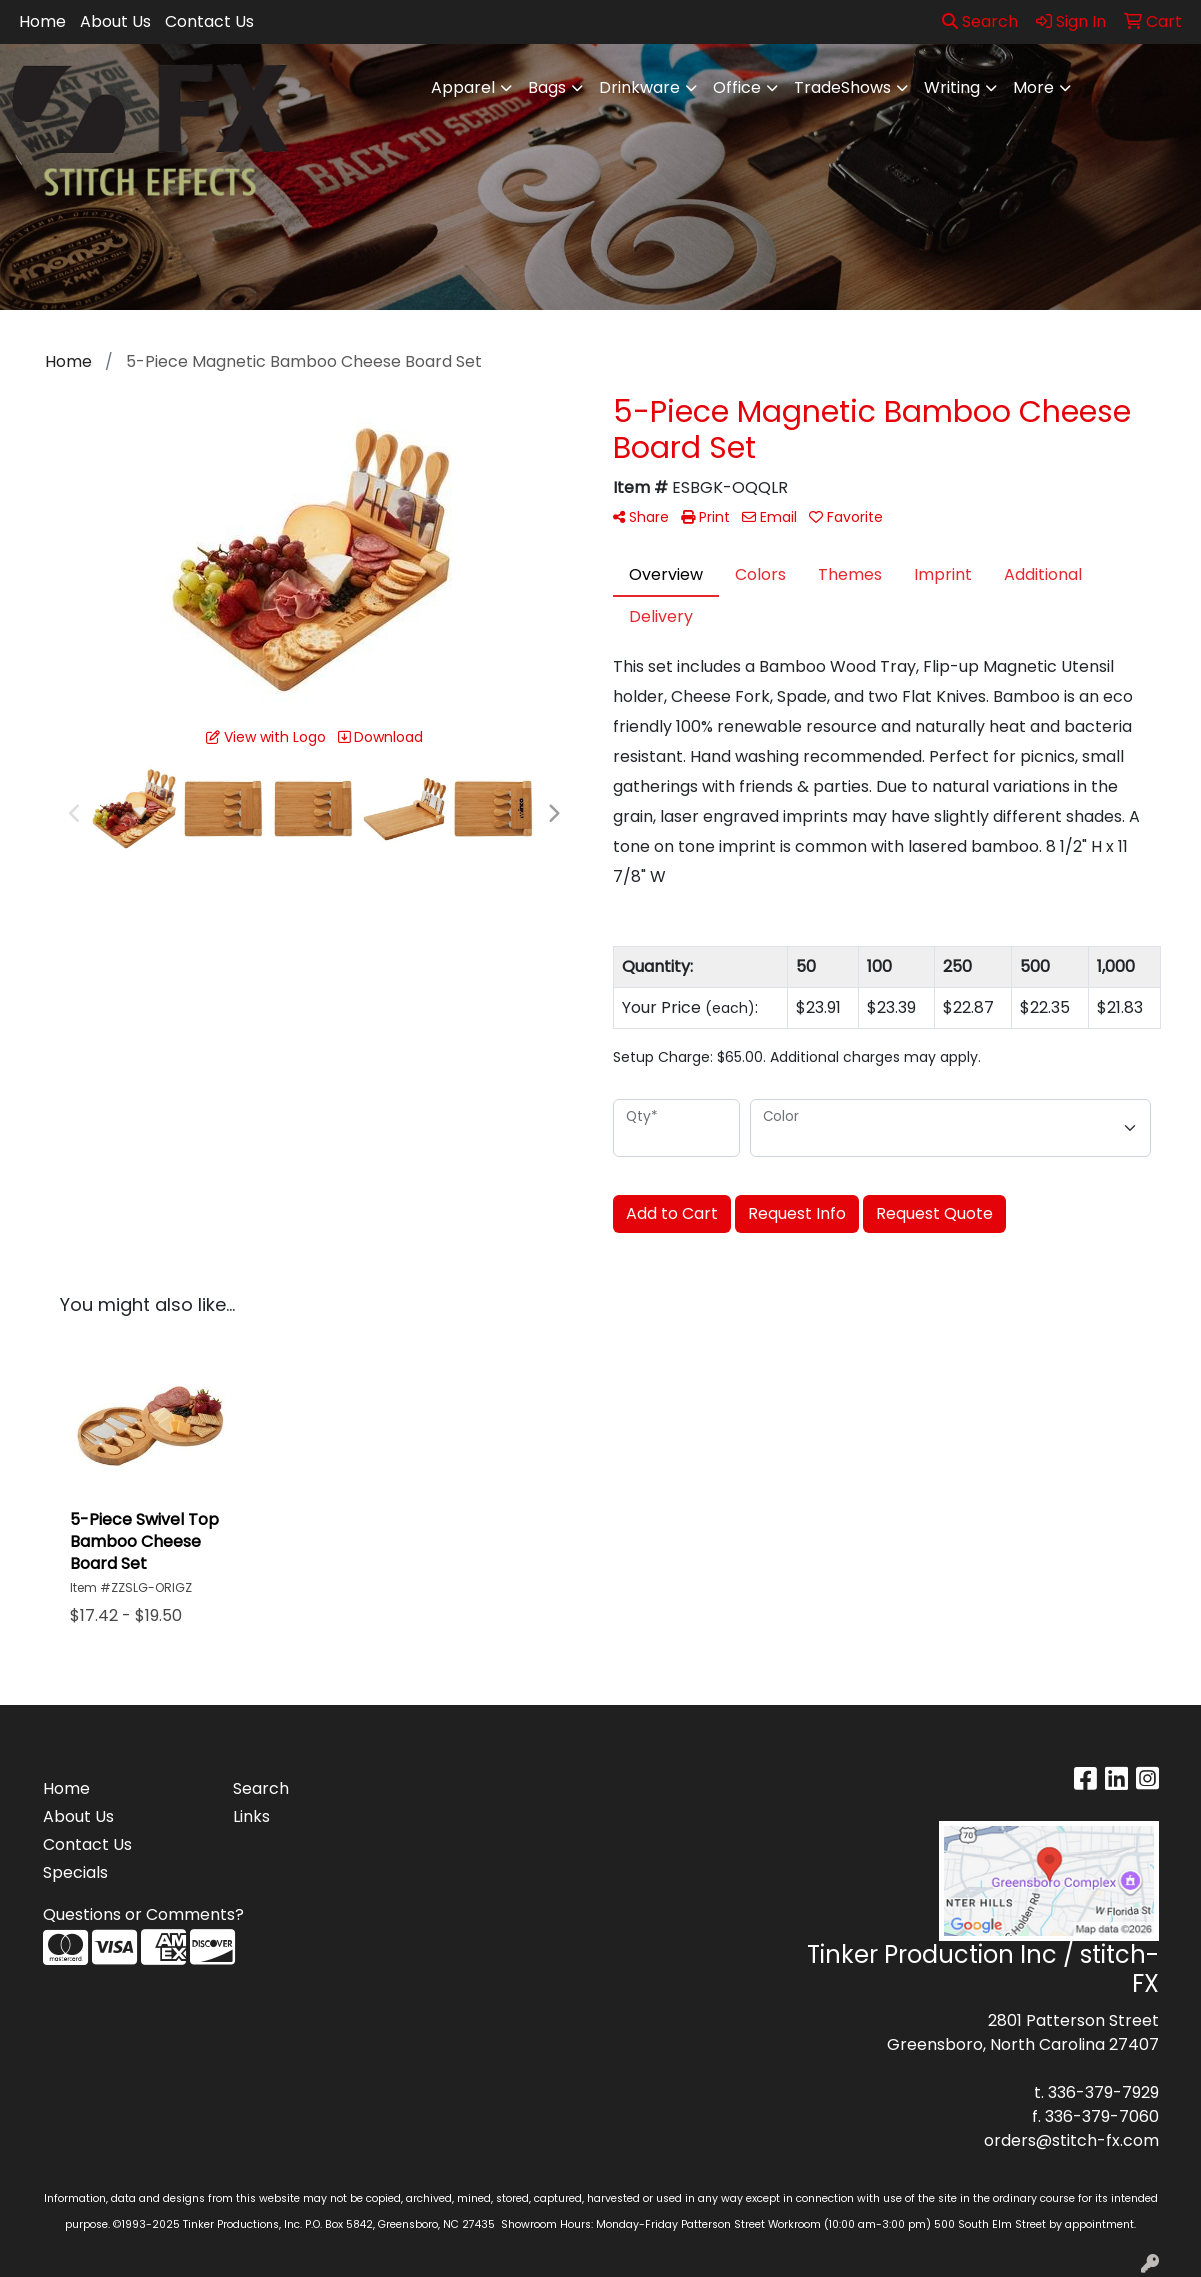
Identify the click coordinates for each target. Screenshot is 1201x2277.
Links (251, 1816)
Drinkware (639, 87)
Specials (75, 1872)
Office (737, 87)
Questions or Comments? (143, 1914)
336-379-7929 (1103, 2092)
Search (980, 21)
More (1033, 87)
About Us (115, 21)
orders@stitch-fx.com (1071, 2140)
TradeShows (842, 87)
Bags (547, 87)
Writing (952, 87)
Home (42, 21)
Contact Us (209, 21)
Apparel (463, 87)
